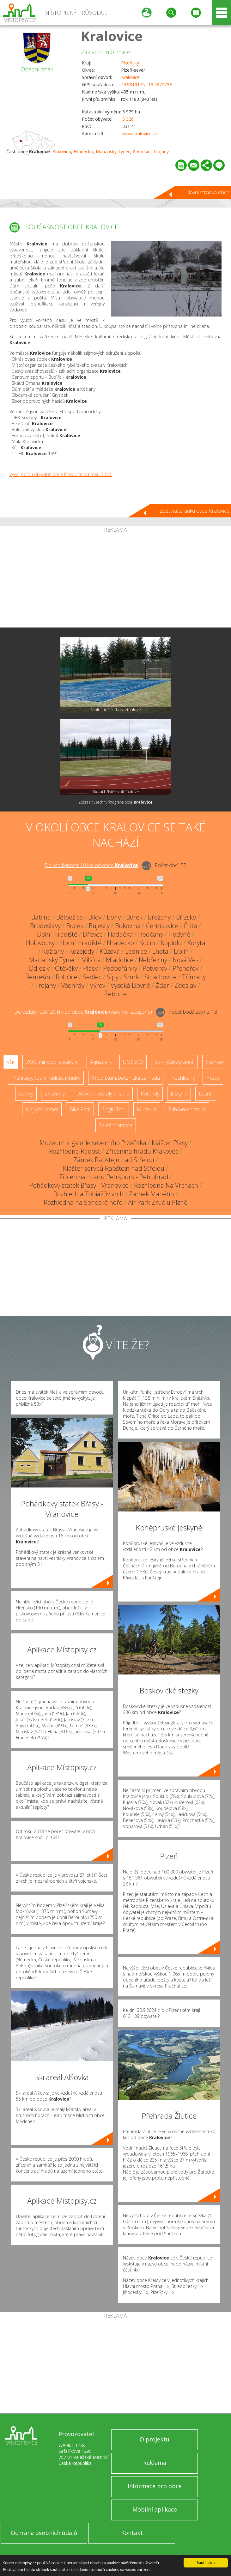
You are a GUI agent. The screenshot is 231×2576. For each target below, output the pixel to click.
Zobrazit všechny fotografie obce (115, 802)
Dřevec (92, 934)
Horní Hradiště (80, 942)
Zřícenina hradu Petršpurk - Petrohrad (113, 1177)
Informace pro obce (155, 2486)
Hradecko (83, 151)
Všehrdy (72, 985)
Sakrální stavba (115, 1125)
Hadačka (120, 934)
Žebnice (115, 994)
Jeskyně (179, 1093)
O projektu (154, 2439)
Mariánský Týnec (113, 151)
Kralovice (112, 36)
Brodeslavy (45, 925)
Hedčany (150, 934)
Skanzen (215, 1062)
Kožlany (53, 951)
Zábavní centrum (187, 1109)
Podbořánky (120, 968)
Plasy (90, 968)
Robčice (66, 977)
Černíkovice (162, 925)
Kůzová (110, 951)
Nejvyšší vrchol (42, 1109)
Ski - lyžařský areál (174, 1062)
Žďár (162, 985)
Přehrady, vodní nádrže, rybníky (45, 1077)
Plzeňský (130, 63)
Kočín (147, 942)
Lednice (136, 951)
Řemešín (141, 151)
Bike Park (80, 1109)
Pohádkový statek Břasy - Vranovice (79, 1185)
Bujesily (99, 925)
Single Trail (113, 1109)
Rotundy (150, 1093)
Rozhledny (183, 1077)
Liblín (181, 951)
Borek (134, 917)
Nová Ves (185, 960)
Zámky (26, 1093)
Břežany (159, 917)
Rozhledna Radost (74, 1151)
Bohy (114, 917)
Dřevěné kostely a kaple (102, 1093)
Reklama (154, 2462)
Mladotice (119, 960)
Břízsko (186, 917)
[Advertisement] (115, 580)
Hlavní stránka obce (207, 192)
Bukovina (61, 151)
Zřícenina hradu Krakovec (142, 1151)
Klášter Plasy (170, 1142)
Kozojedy (81, 951)
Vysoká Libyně (130, 985)
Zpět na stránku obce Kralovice (194, 510)
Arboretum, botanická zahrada (126, 1077)
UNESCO (133, 1062)
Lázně (206, 1093)
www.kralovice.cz (139, 133)
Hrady (213, 1077)
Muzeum (147, 1109)
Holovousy (40, 942)
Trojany (161, 151)
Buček (74, 925)
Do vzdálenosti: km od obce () (83, 1011)
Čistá (190, 925)
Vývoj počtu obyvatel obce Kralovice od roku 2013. (60, 474)
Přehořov (185, 968)
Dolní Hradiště (57, 934)
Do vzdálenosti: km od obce (91, 865)
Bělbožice (69, 917)
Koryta (196, 942)
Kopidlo (171, 942)
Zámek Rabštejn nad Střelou (113, 1159)
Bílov (94, 917)
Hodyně (179, 934)
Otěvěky (66, 968)
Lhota (160, 951)
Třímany (194, 977)
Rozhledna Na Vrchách (166, 1185)
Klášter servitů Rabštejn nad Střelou (113, 1168)
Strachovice (160, 977)
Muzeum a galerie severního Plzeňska (93, 1142)
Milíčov (90, 960)
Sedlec (92, 977)
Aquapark (101, 1062)
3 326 (128, 119)
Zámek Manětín (151, 1194)
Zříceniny (55, 1093)
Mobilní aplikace (154, 2509)
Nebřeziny (153, 960)
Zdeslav (185, 985)
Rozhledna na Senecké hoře (83, 1202)
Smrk (131, 977)
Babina (41, 917)
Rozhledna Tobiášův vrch (88, 1194)
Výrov (97, 985)
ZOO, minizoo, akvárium (52, 1062)
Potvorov (155, 968)
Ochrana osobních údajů (44, 2533)
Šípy (113, 977)
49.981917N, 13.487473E (146, 84)
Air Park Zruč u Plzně (157, 1202)
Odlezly (39, 968)
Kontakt (132, 2533)
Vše (11, 1062)
